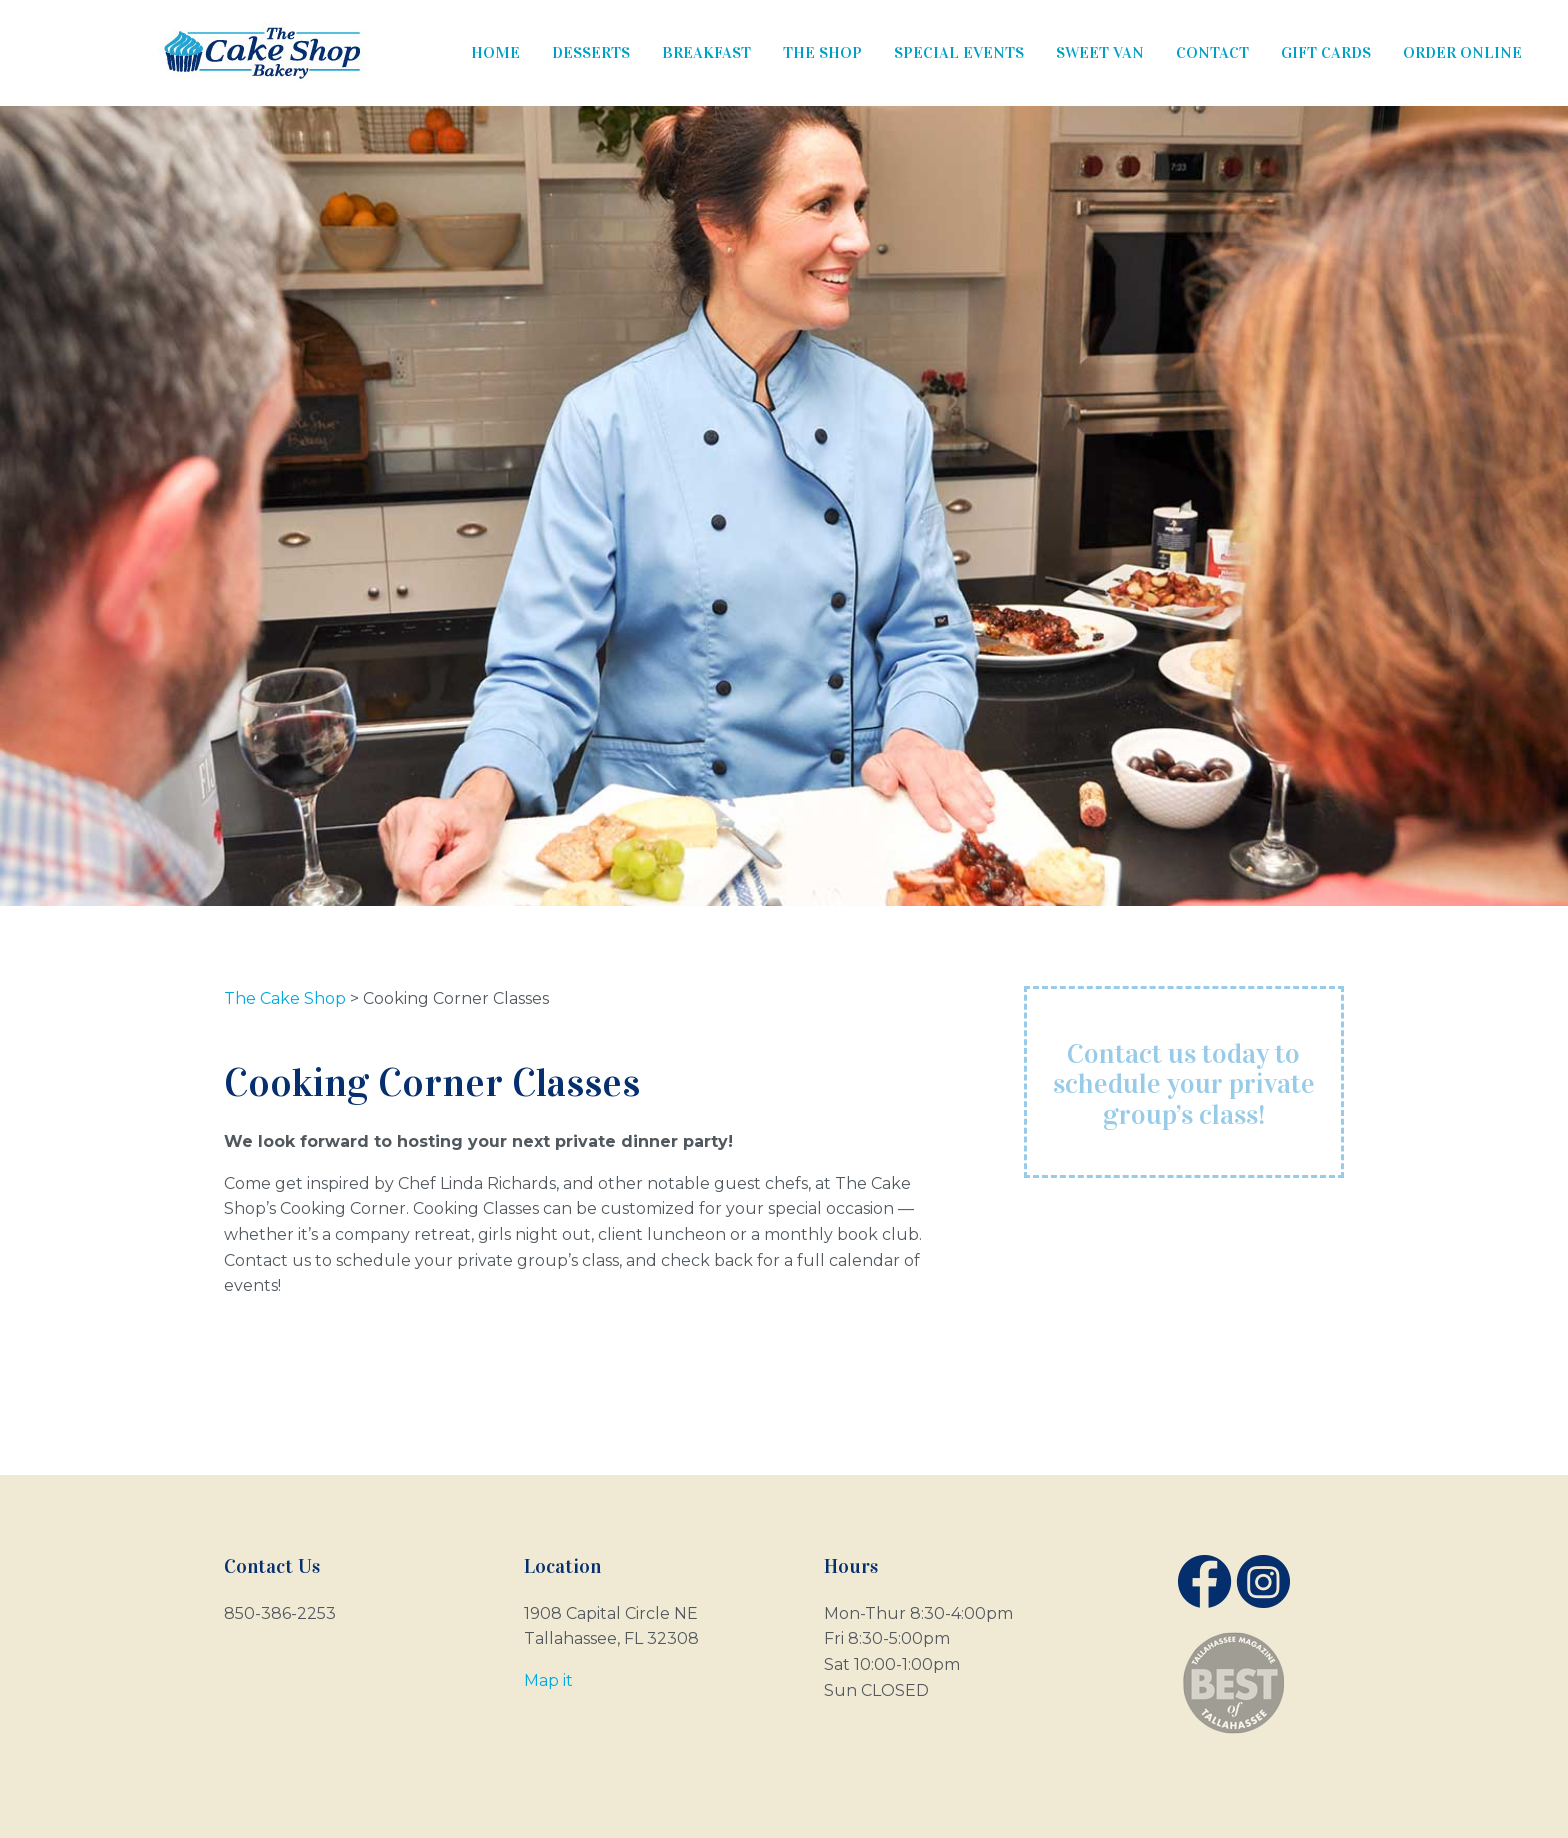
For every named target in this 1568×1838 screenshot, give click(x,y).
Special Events (959, 52)
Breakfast (706, 52)
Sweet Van (1100, 52)
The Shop (822, 52)
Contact (1212, 52)
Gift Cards (1326, 52)
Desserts (591, 52)
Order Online (1462, 52)
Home (495, 52)
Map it (548, 1680)
